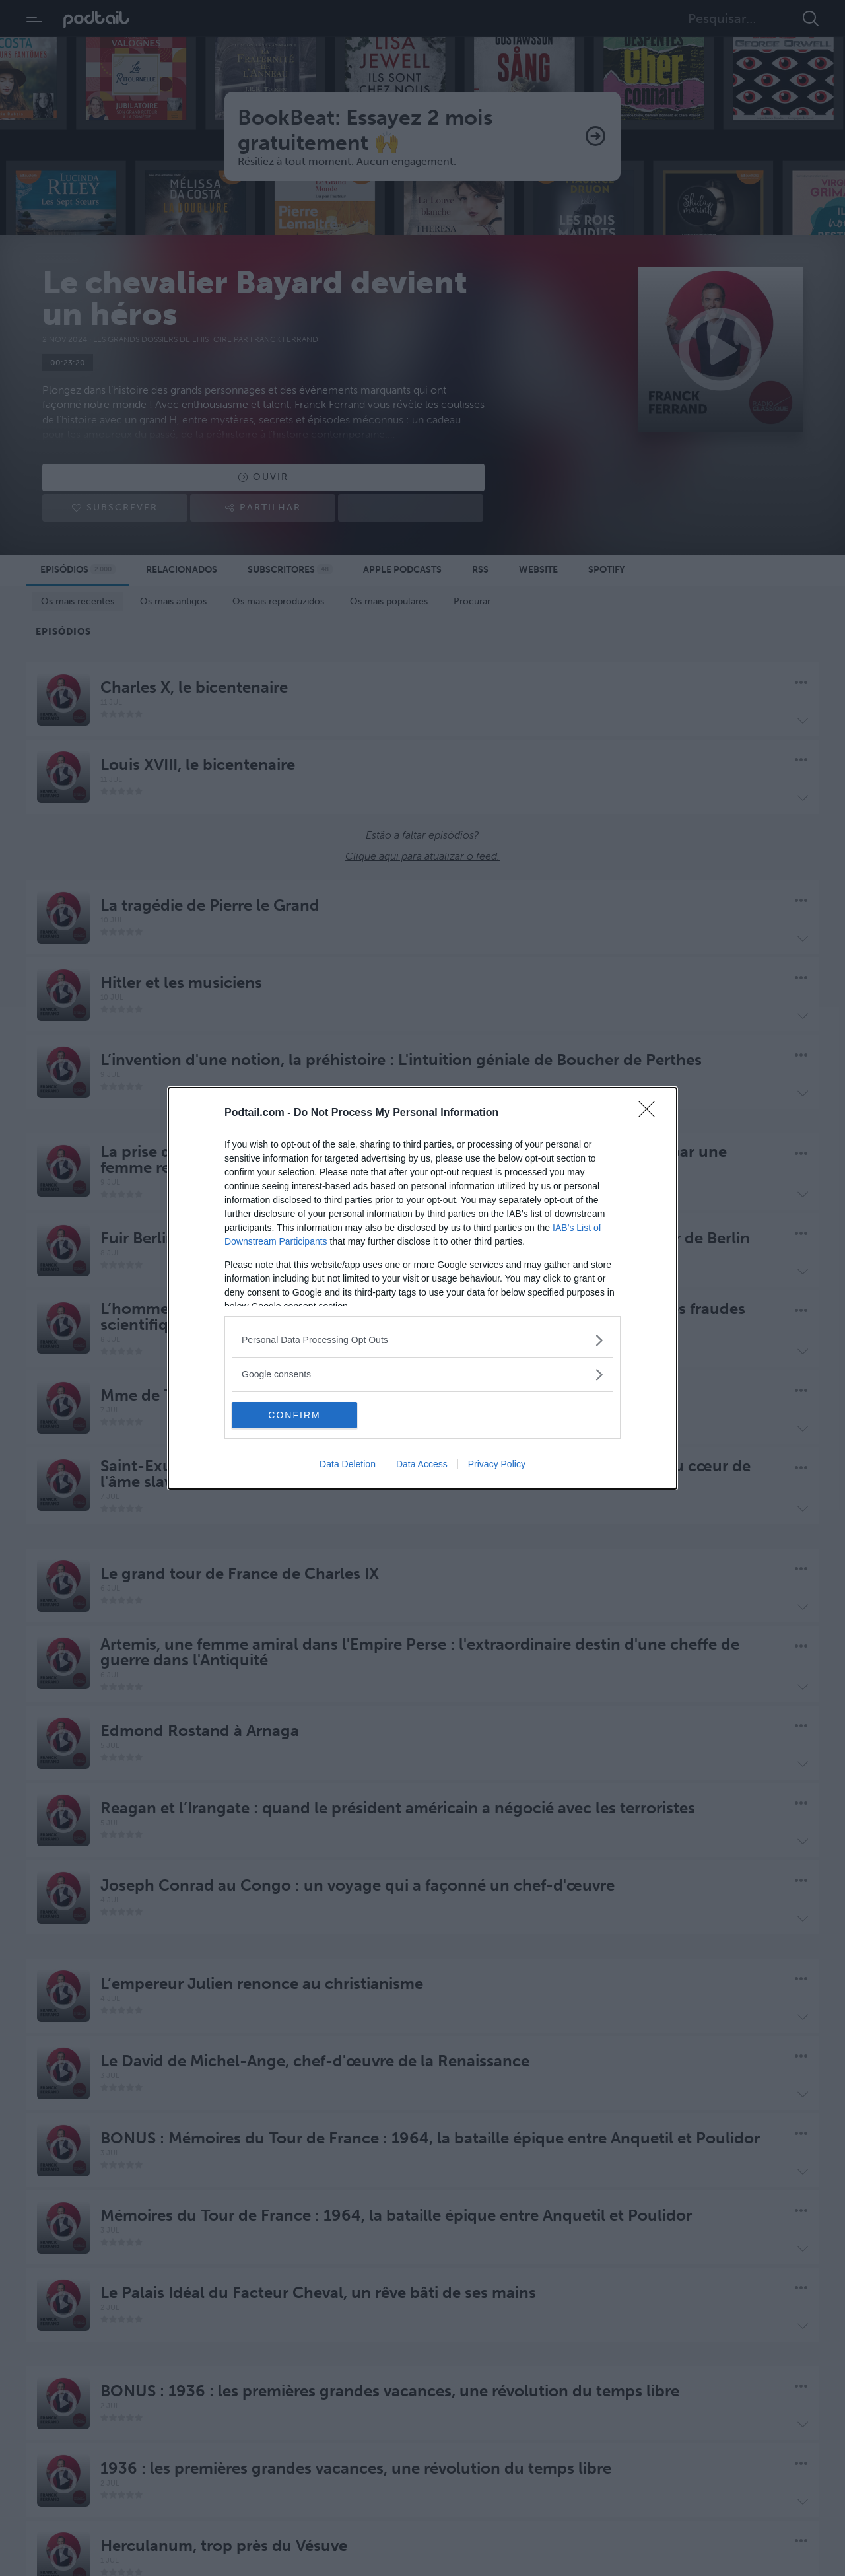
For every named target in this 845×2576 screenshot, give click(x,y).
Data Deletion (348, 1464)
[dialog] (422, 1288)
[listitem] (422, 1340)
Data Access (422, 1464)
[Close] (650, 1113)
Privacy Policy (496, 1464)
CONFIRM (294, 1415)
